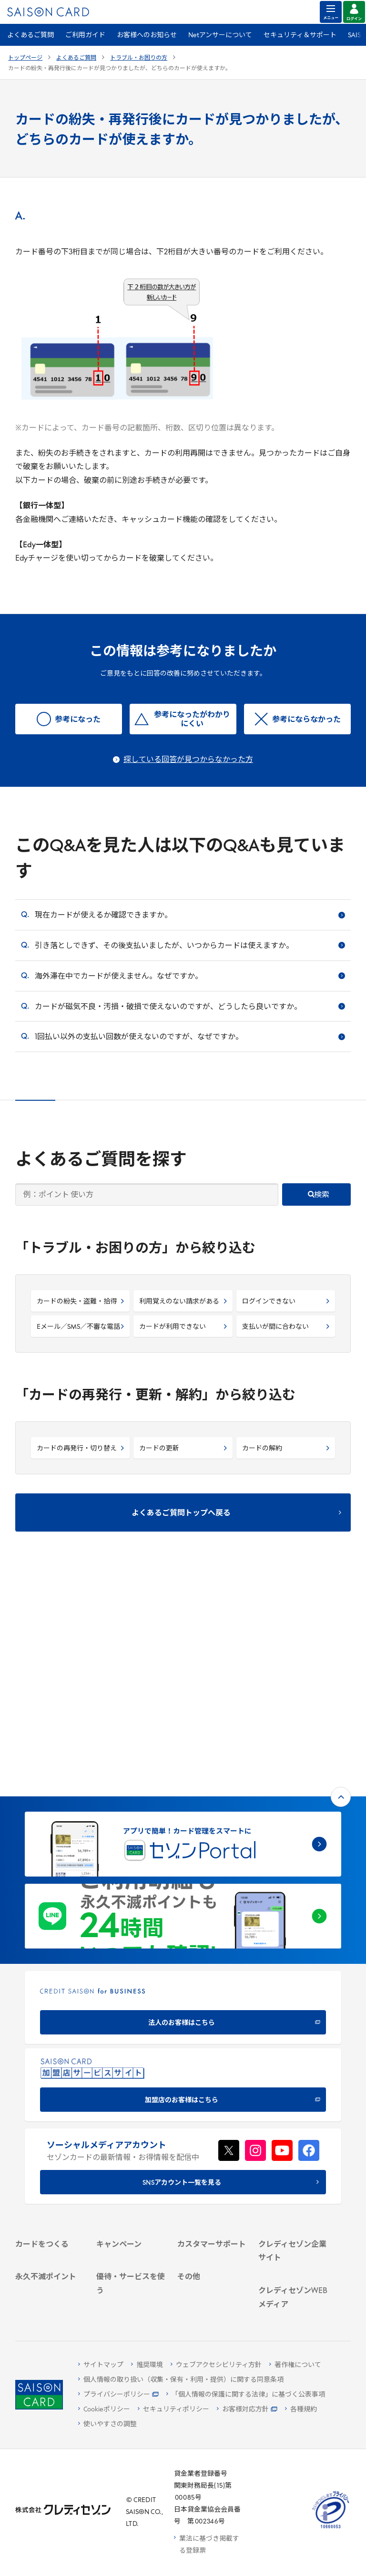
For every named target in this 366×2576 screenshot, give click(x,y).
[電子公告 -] (293, 2130)
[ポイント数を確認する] (50, 2302)
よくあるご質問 (30, 35)
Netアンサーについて (220, 35)
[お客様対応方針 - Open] (247, 2410)
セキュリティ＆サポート (300, 35)
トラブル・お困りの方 (138, 58)
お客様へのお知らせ (147, 35)
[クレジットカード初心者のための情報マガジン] (293, 2205)
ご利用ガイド (85, 35)
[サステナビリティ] (293, 2105)
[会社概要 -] (293, 2080)
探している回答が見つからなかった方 (188, 760)
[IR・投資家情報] (293, 2117)
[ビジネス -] (293, 2092)
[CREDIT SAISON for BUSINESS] (183, 1790)
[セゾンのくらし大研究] (293, 2270)
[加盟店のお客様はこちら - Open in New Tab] (183, 1867)
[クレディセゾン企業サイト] (293, 2063)
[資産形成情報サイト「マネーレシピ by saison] (293, 2242)
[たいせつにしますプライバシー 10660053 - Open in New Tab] (331, 2528)
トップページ (25, 58)
